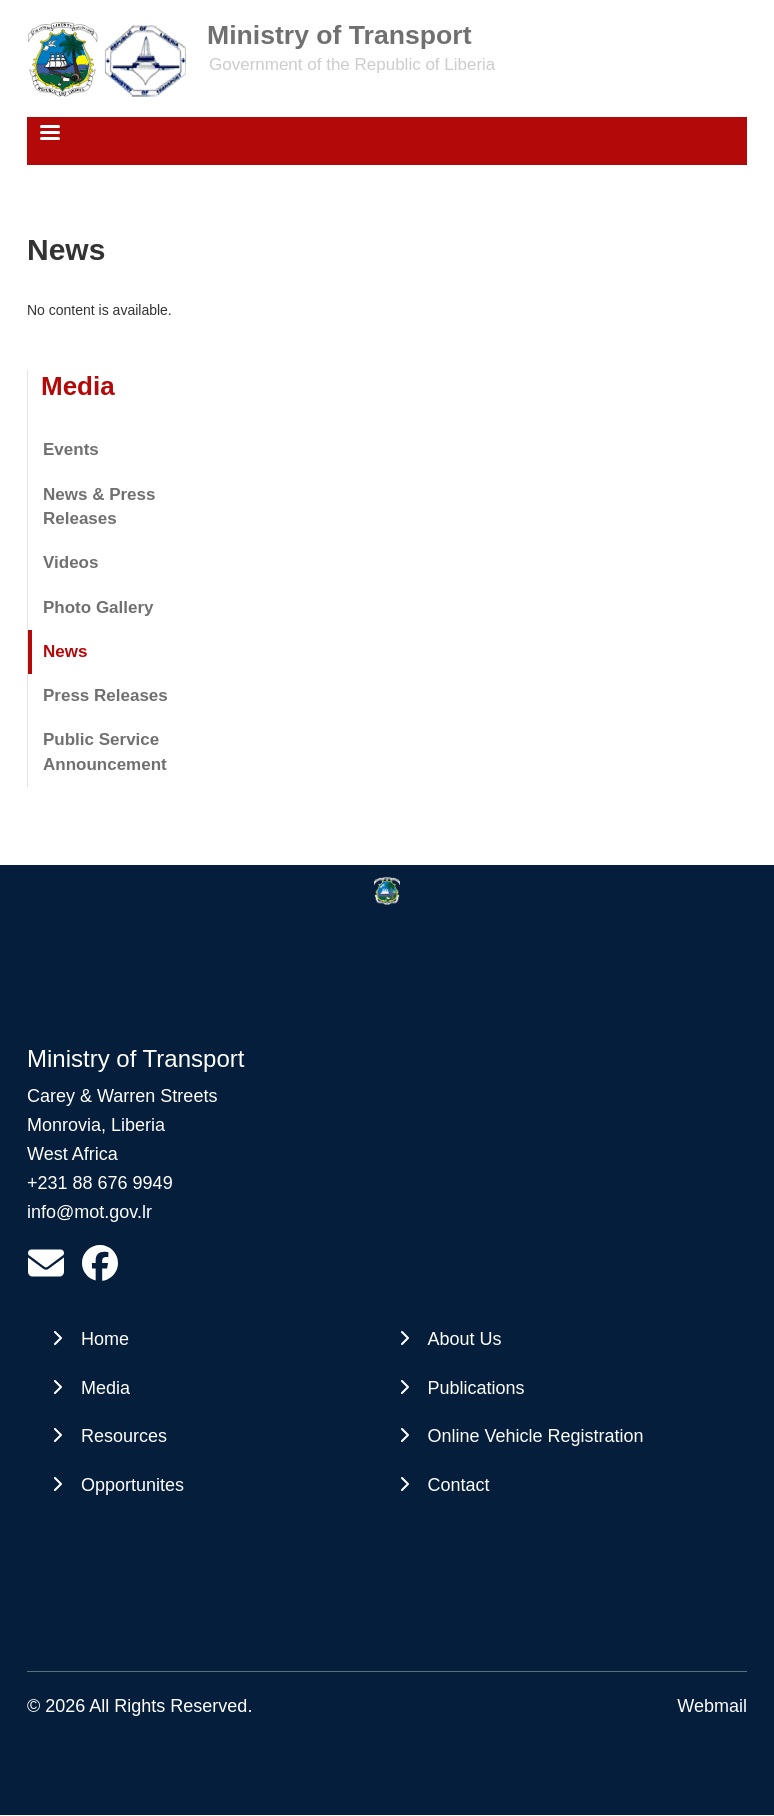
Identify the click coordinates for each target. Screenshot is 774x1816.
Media (78, 386)
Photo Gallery (98, 607)
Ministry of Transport (339, 35)
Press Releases (105, 695)
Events (71, 449)
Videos (70, 562)
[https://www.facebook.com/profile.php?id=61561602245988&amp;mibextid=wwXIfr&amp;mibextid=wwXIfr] (100, 1270)
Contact (459, 1485)
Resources (124, 1436)
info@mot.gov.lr (89, 1212)
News (65, 651)
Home (105, 1339)
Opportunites (132, 1485)
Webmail (712, 1706)
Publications (476, 1388)
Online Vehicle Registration (536, 1436)
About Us (465, 1339)
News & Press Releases (99, 506)
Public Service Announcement (105, 751)
